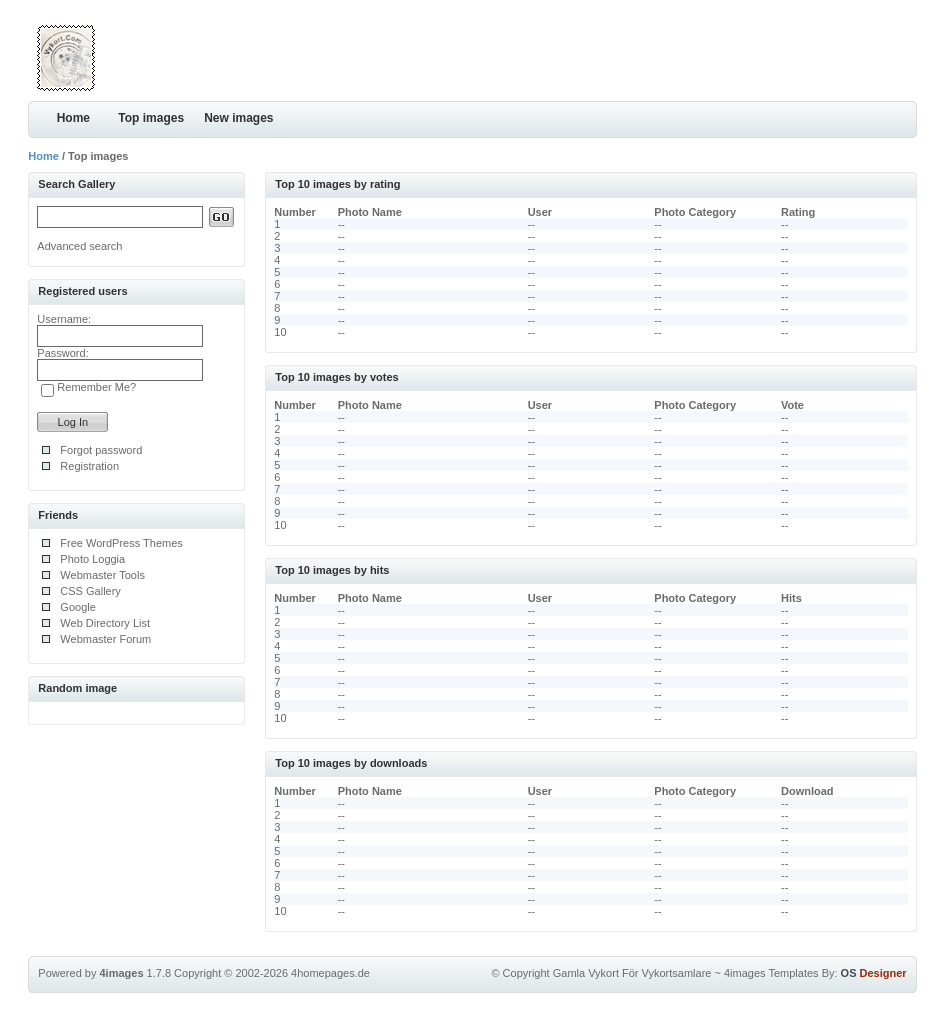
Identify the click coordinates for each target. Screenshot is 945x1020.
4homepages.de (330, 973)
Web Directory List (105, 623)
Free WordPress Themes (121, 543)
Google (77, 607)
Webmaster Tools (102, 575)
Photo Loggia (92, 559)
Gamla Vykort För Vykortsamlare (632, 973)
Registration (89, 466)
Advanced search (79, 246)
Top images (151, 118)
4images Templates (771, 973)
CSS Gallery (90, 591)
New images (238, 118)
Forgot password (101, 450)
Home (73, 118)
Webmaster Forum (105, 639)
